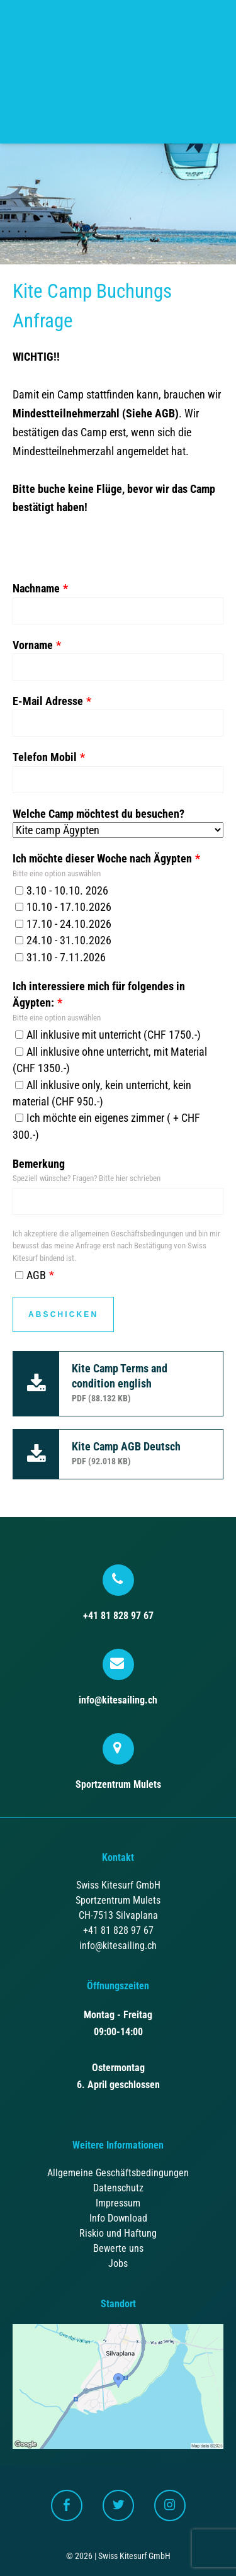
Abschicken (63, 1314)
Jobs (118, 2263)
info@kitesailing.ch (118, 1677)
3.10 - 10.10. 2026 (61, 890)
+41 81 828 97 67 (118, 1593)
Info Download (118, 2218)
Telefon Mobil (45, 757)
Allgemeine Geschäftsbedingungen (118, 2173)
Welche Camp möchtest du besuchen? (98, 814)
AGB (30, 1275)
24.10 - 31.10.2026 (63, 940)
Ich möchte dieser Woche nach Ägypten (102, 858)
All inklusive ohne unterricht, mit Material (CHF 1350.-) (110, 1060)
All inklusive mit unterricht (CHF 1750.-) (108, 1035)
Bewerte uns (118, 2248)
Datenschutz (118, 2188)
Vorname (33, 645)
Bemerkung (39, 1164)
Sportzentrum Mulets (118, 1761)
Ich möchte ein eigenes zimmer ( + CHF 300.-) (106, 1126)
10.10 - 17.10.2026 (63, 907)
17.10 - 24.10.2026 (63, 924)
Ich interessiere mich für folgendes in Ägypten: (99, 994)
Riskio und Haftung (118, 2233)
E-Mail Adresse (48, 701)
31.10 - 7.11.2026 (60, 957)
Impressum (118, 2203)
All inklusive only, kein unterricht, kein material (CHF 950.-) (102, 1093)
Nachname (36, 588)
